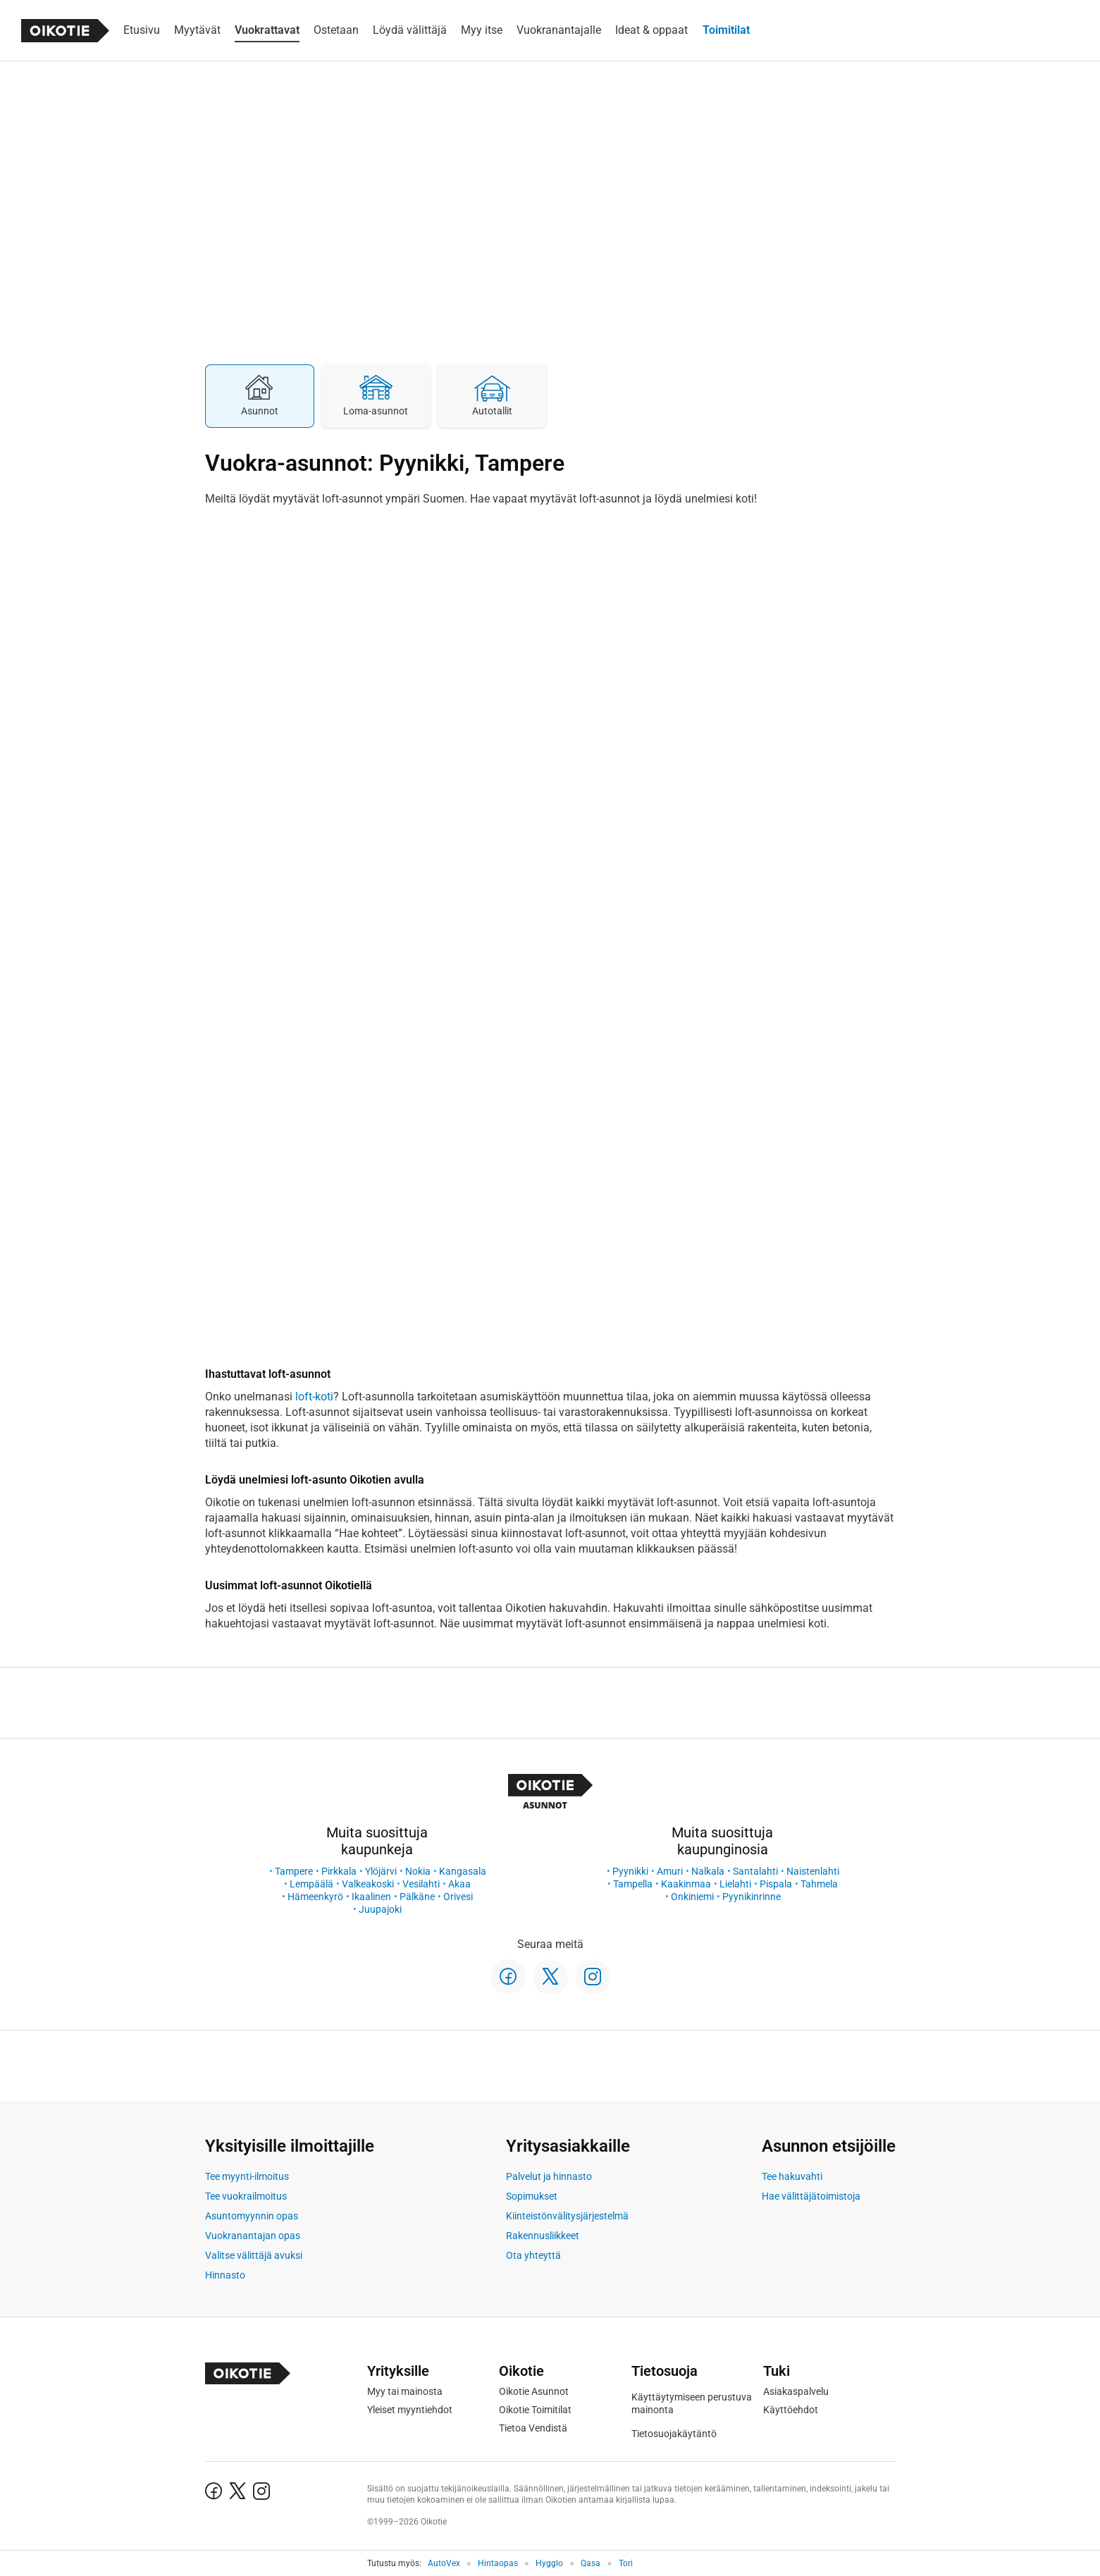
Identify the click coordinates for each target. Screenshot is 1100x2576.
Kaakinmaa (686, 1884)
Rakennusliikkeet (542, 2235)
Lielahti (735, 1884)
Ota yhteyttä (533, 2255)
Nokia (418, 1871)
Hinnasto (225, 2275)
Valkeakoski (368, 1884)
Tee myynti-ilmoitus (247, 2176)
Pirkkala (339, 1871)
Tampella (633, 1884)
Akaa (459, 1884)
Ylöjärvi (381, 1871)
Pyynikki (630, 1871)
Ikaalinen (371, 1896)
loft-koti (314, 1396)
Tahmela (819, 1884)
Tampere (294, 1871)
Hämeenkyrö (315, 1896)
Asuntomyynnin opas (251, 2215)
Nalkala (707, 1871)
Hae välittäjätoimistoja (811, 2196)
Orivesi (458, 1896)
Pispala (776, 1884)
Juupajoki (380, 1909)
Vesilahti (421, 1884)
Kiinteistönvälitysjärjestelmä (567, 2215)
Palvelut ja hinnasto (549, 2176)
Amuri (670, 1871)
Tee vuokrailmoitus (246, 2196)
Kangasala (462, 1871)
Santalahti (755, 1871)
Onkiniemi (692, 1896)
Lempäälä (311, 1884)
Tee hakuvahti (792, 2176)
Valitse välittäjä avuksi (253, 2255)
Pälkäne (417, 1896)
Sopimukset (531, 2196)
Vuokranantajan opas (252, 2235)
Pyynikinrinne (751, 1896)
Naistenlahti (812, 1871)
